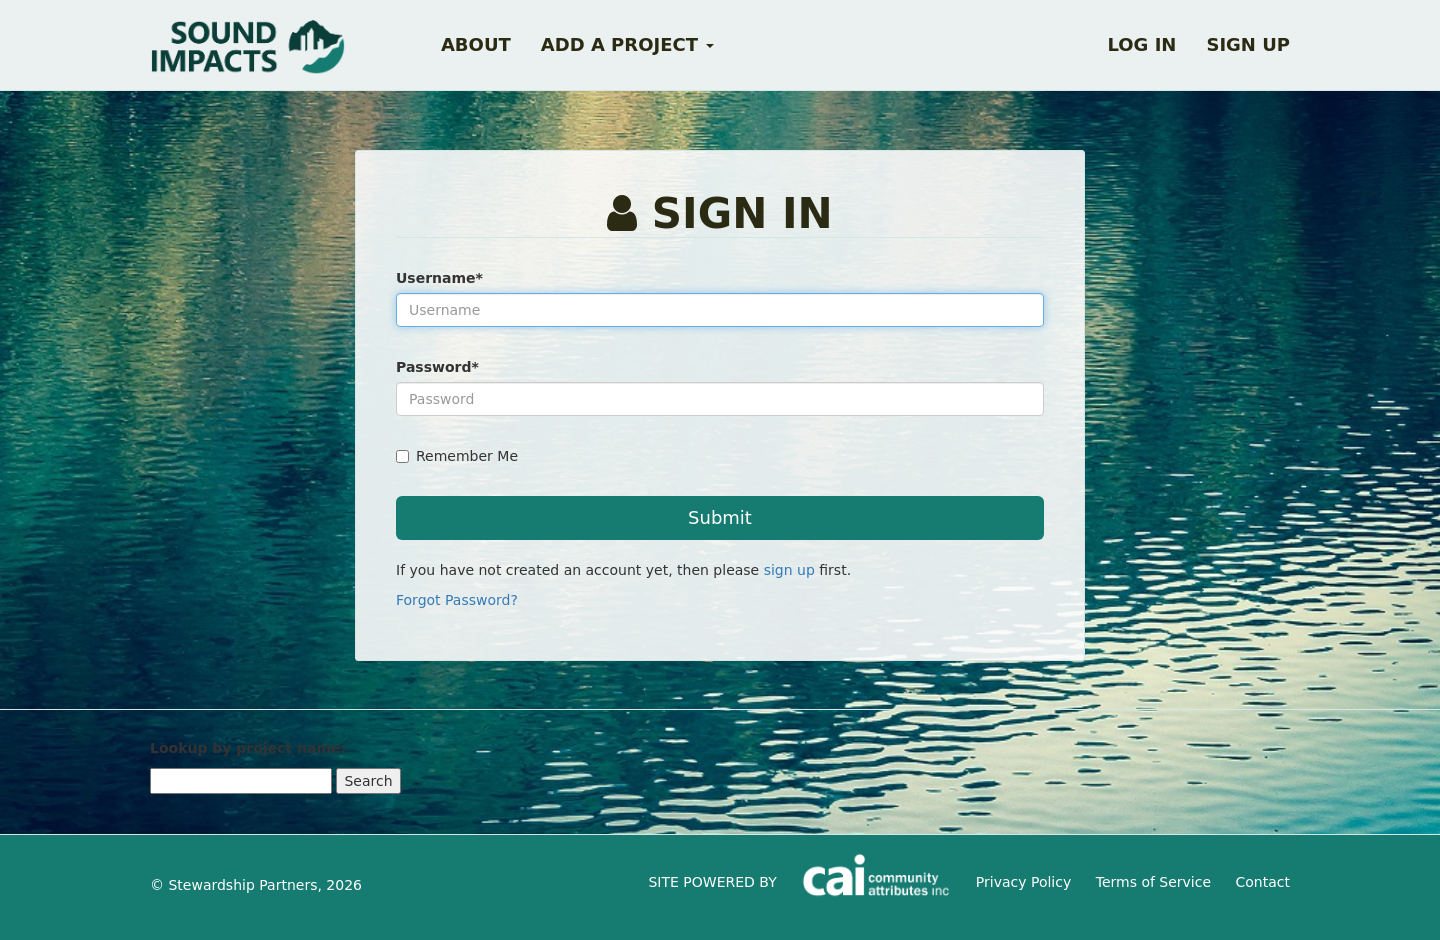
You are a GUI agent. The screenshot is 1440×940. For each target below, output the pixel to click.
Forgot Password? (457, 600)
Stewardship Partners (242, 885)
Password (437, 367)
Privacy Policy (1023, 882)
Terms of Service (1153, 882)
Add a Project (627, 44)
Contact (1263, 882)
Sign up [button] (1248, 44)
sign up (789, 570)
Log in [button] (1141, 44)
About (476, 44)
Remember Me (457, 456)
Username (439, 278)
